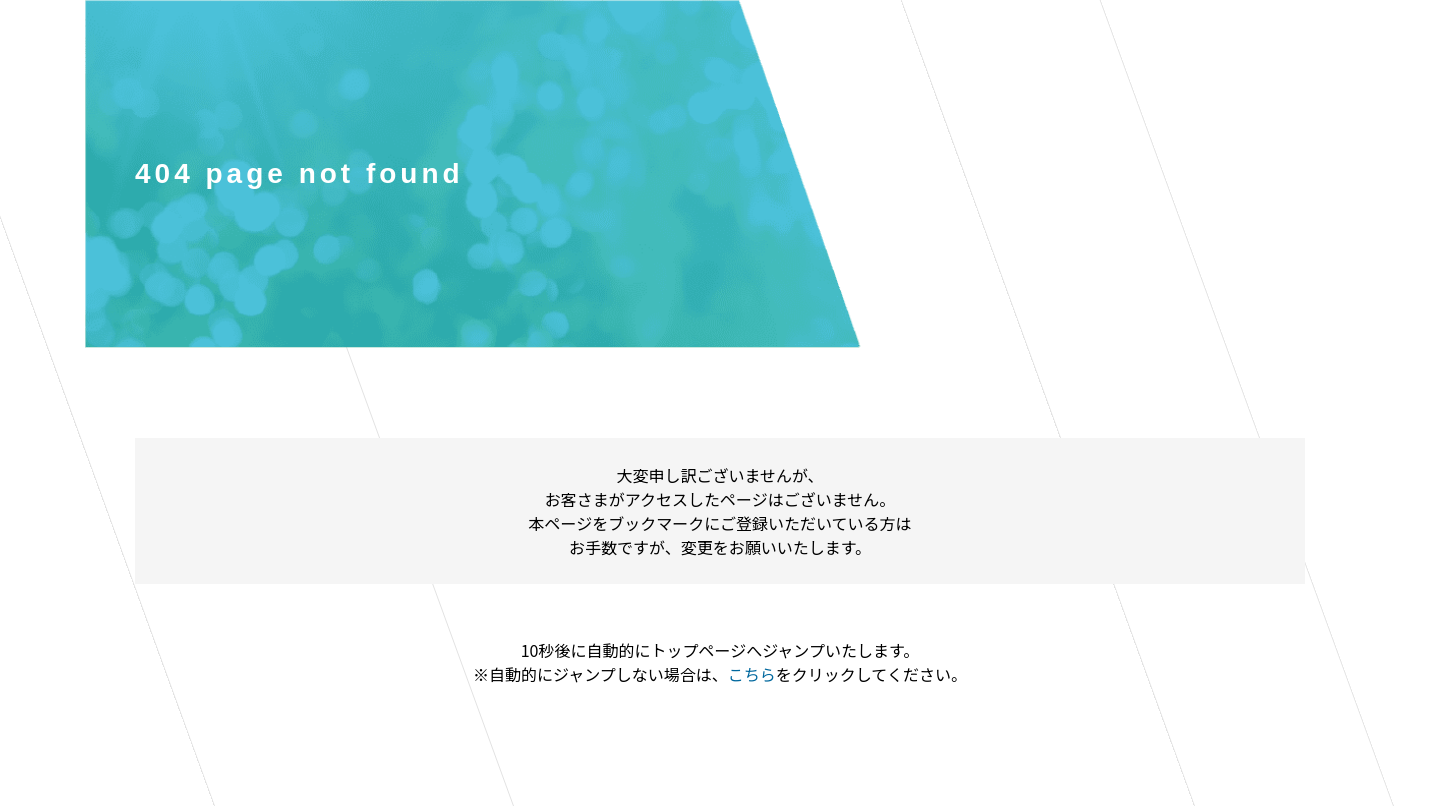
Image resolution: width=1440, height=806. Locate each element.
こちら (752, 674)
